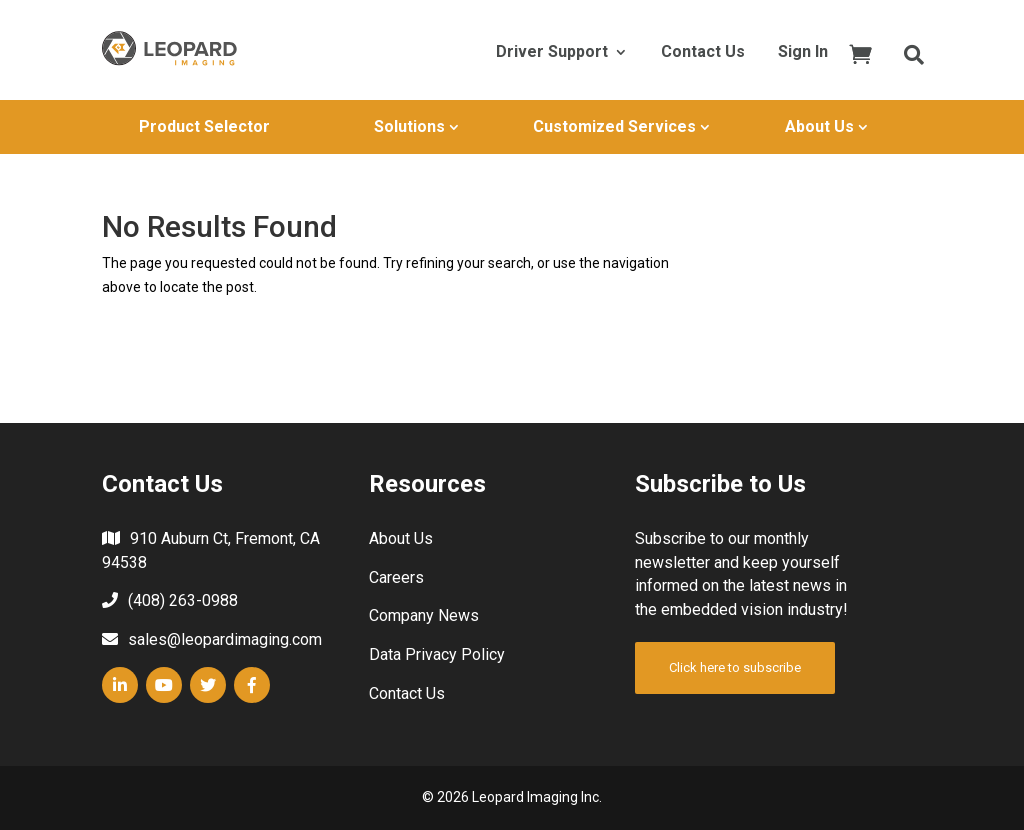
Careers (396, 577)
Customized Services (614, 126)
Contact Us (703, 53)
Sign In (803, 53)
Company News (424, 615)
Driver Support (552, 53)
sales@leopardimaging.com (225, 639)
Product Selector (204, 126)
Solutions (409, 126)
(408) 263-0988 (183, 600)
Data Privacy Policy (437, 654)
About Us (819, 126)
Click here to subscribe (735, 667)
